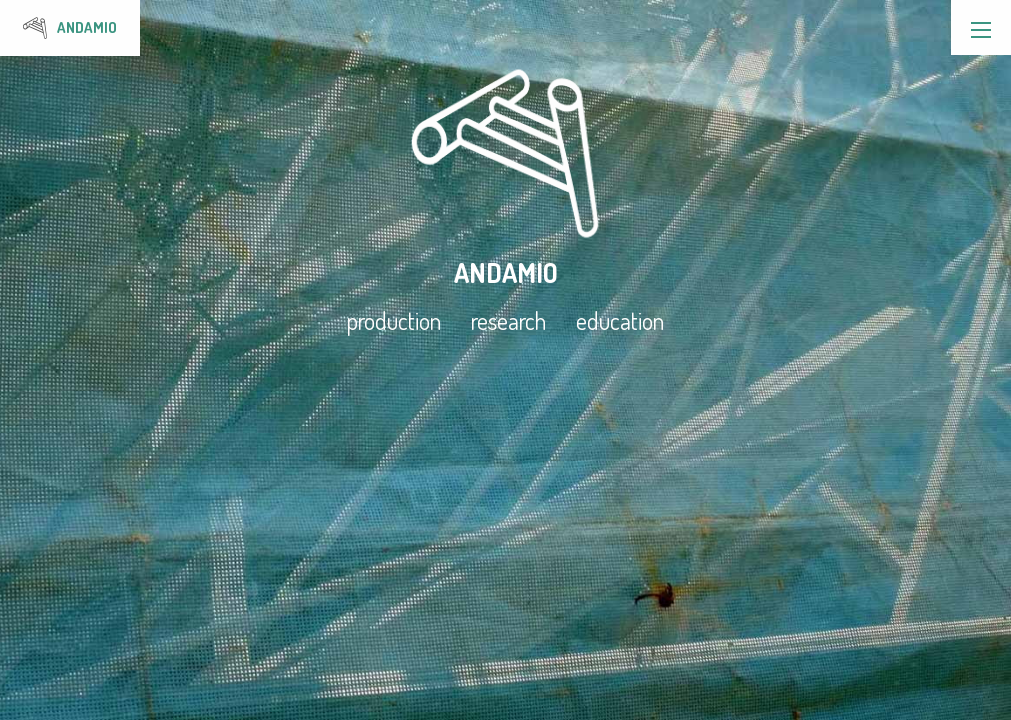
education (620, 321)
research (508, 321)
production (394, 321)
